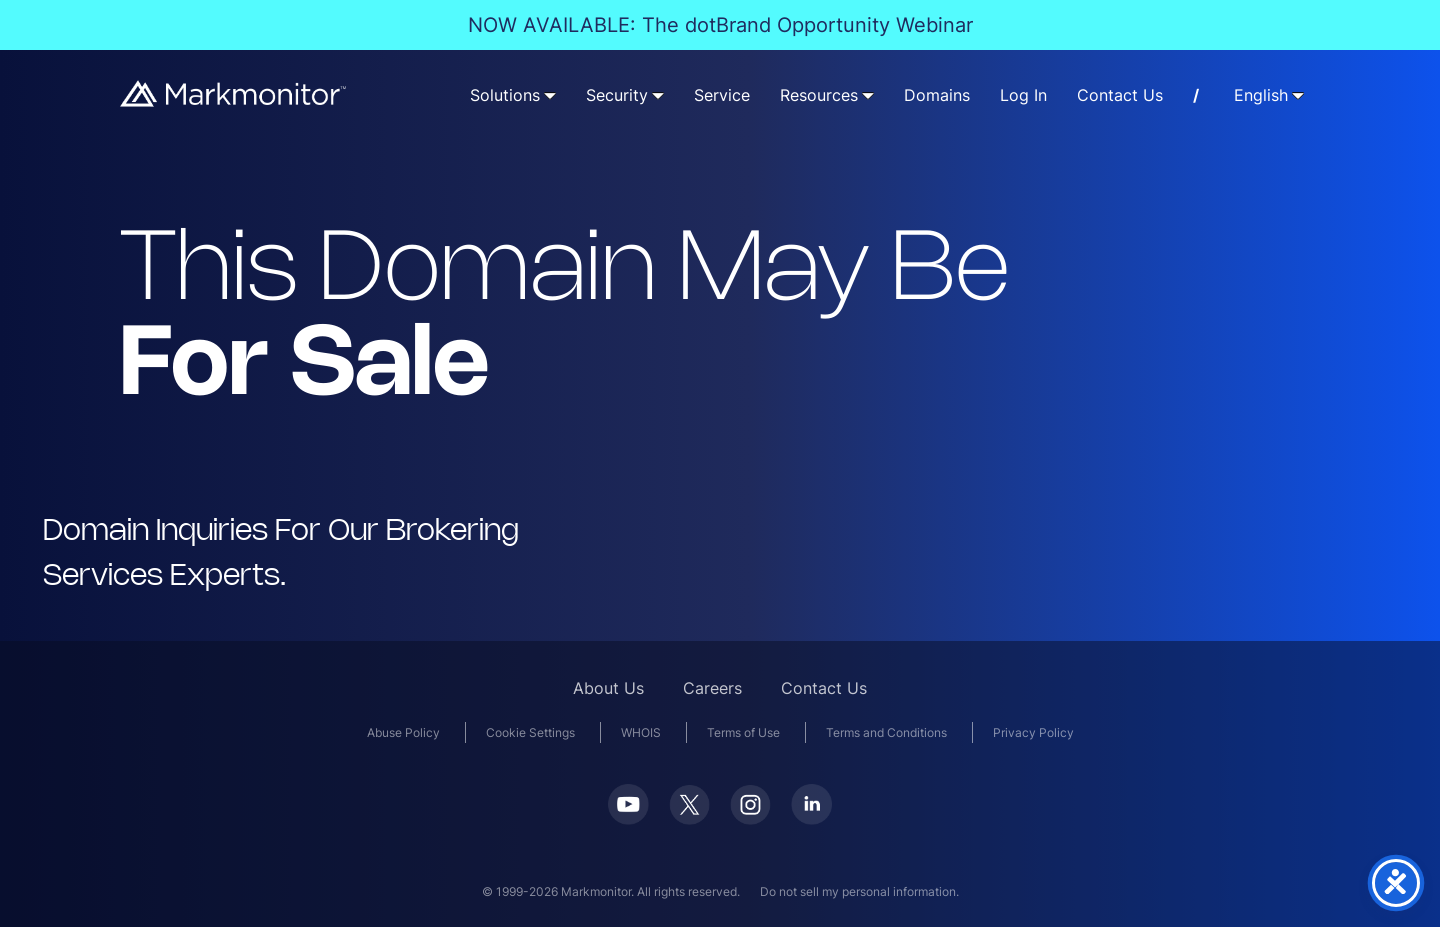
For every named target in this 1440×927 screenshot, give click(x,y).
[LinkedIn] (811, 818)
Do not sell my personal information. (859, 891)
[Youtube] (628, 818)
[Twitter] (689, 818)
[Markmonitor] (234, 100)
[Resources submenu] (868, 95)
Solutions (505, 95)
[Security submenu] (658, 95)
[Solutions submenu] (550, 95)
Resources (819, 95)
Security (617, 95)
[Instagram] (750, 818)
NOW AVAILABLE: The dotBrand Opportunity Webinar (720, 25)
